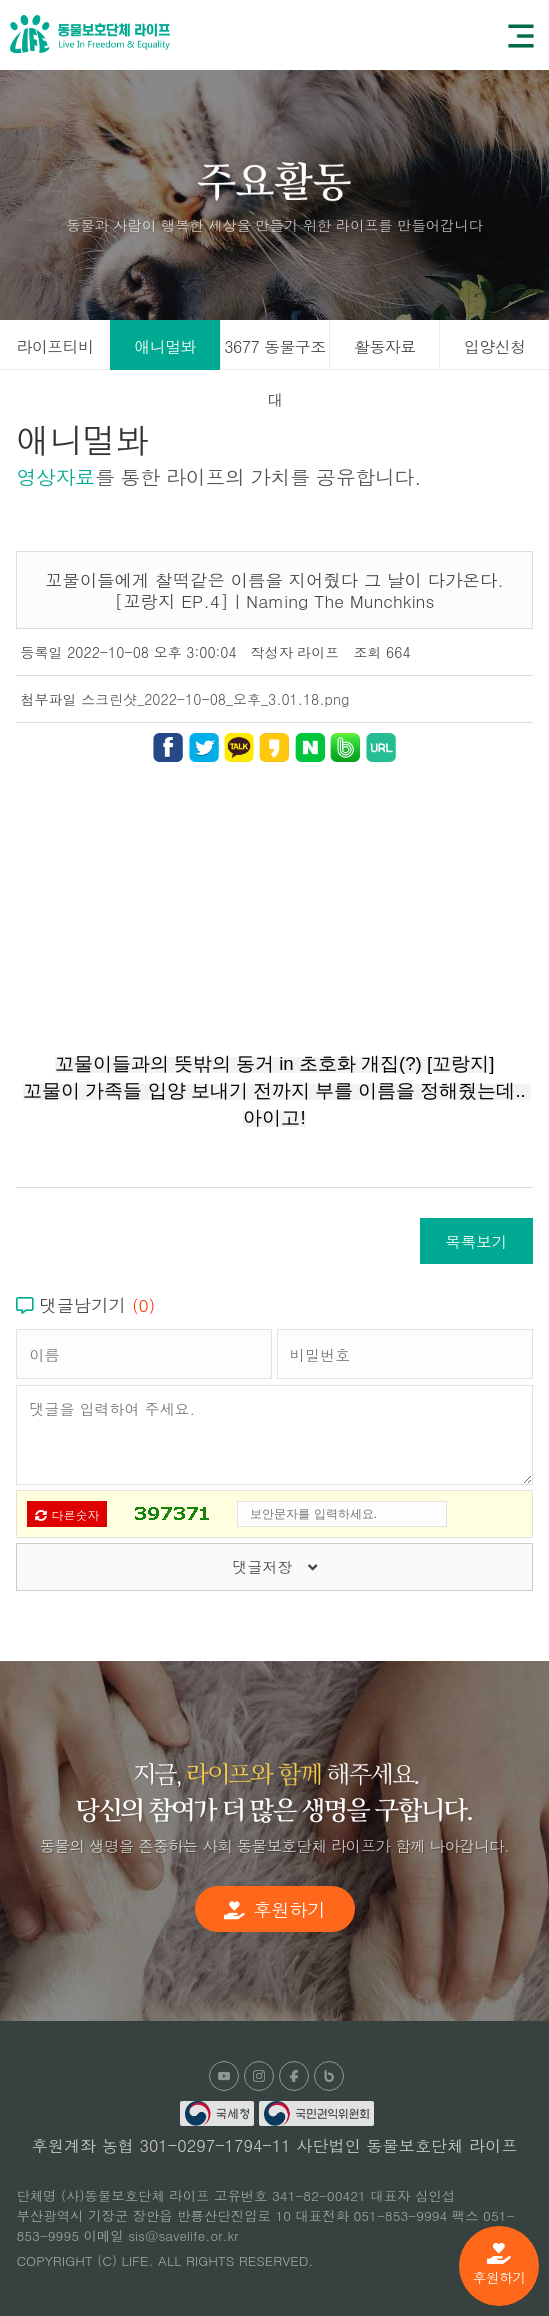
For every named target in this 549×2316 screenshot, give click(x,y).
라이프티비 (54, 346)
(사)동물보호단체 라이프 (90, 34)
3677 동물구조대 (274, 352)
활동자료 (385, 346)
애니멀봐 (165, 346)
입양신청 (495, 346)
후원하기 (499, 2265)
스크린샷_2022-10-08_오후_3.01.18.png (215, 699)
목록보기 (476, 1241)
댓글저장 (274, 1566)
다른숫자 (67, 1514)
